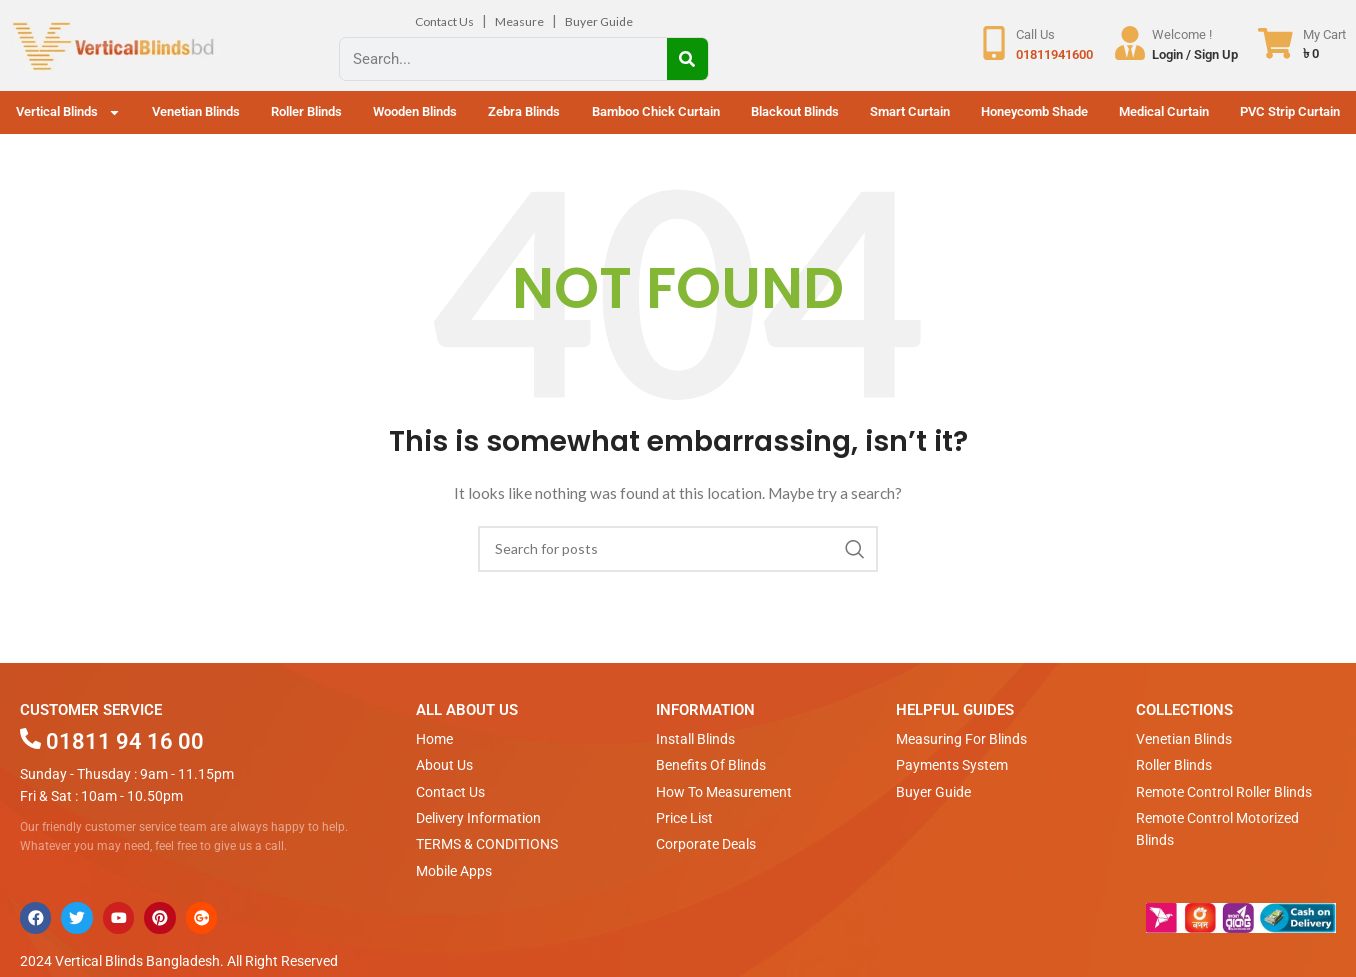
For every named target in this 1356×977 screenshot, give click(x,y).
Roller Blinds (306, 111)
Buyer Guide (599, 21)
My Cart (1324, 34)
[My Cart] (1275, 43)
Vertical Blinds (68, 112)
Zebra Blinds (524, 111)
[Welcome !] (1129, 43)
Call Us (1034, 34)
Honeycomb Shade (1034, 111)
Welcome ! (1182, 34)
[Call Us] (992, 43)
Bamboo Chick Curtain (656, 111)
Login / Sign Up (1195, 54)
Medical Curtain (1164, 111)
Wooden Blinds (415, 111)
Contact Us (444, 21)
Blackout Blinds (795, 111)
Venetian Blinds (196, 111)
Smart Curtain (910, 111)
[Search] (687, 59)
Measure (519, 21)
